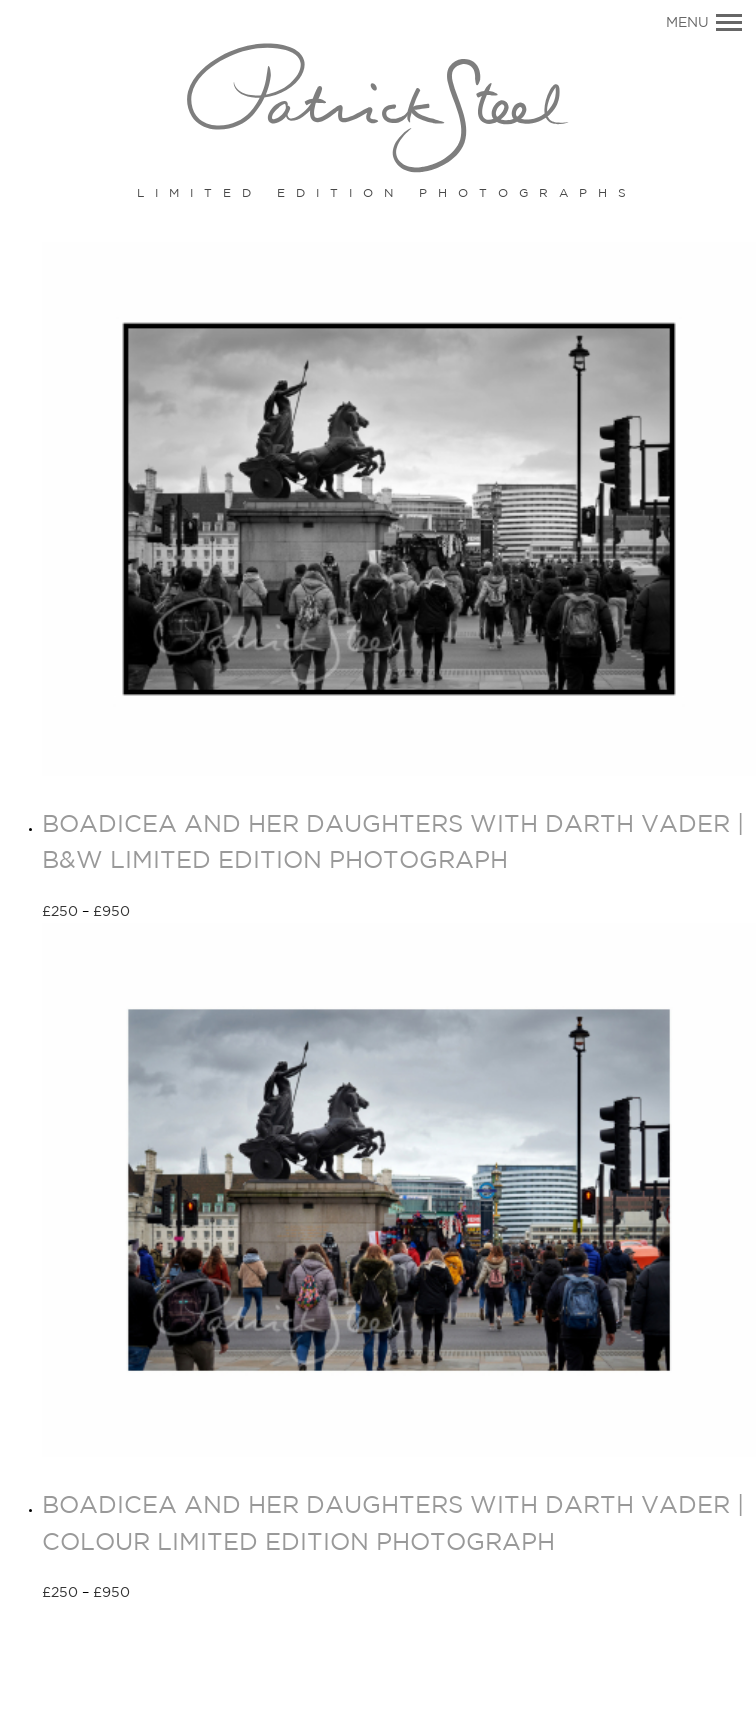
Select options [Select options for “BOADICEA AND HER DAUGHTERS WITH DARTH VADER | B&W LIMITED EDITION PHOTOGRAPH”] (201, 913)
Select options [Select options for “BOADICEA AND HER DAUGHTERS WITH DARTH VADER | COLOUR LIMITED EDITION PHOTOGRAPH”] (201, 1594)
